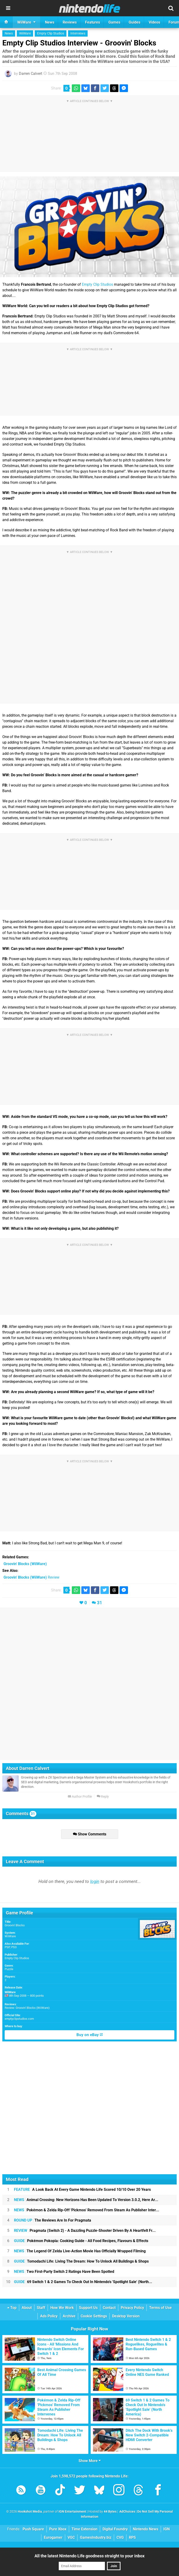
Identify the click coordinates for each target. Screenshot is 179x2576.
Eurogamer (53, 2537)
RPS (132, 2537)
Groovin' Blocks (15, 1925)
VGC (71, 2537)
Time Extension (84, 2529)
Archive (69, 2316)
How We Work (62, 2307)
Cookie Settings (94, 2316)
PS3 (14, 1947)
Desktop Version (126, 2316)
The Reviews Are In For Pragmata (52, 2220)
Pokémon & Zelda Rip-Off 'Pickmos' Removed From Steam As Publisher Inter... (86, 2210)
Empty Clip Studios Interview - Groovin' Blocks (79, 42)
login (94, 1881)
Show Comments (89, 1834)
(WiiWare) (25, 1564)
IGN (166, 2529)
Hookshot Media (30, 2512)
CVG (120, 2537)
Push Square (33, 2529)
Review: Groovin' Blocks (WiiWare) (27, 2007)
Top (12, 2307)
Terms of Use (160, 2307)
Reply (103, 1797)
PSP (7, 1947)
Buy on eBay (89, 2035)
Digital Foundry (115, 2529)
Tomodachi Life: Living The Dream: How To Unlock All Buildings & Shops (81, 2261)
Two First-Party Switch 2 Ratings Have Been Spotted (64, 2271)
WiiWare (25, 33)
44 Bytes (110, 2512)
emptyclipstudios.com (19, 2018)
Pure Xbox (57, 2529)
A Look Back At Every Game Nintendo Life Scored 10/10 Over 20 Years (82, 2189)
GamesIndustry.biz (95, 2537)
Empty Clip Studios (50, 33)
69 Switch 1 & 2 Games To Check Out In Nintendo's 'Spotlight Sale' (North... (83, 2282)
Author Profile (80, 1797)
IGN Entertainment (72, 2512)
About (27, 2307)
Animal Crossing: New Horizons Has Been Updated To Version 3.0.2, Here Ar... (86, 2200)
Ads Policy (49, 2316)
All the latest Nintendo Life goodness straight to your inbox (89, 2555)
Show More (90, 2461)
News (9, 33)
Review (31, 1577)
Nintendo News (145, 2529)
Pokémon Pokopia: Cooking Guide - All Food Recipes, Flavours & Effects (81, 2241)
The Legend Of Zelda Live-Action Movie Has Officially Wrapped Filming (80, 2251)
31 (99, 1602)
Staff (41, 2307)
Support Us (88, 2307)
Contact (109, 2307)
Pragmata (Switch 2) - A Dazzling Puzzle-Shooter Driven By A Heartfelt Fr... (85, 2230)
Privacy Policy (132, 2307)
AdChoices (127, 2512)
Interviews (77, 33)
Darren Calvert (30, 73)
